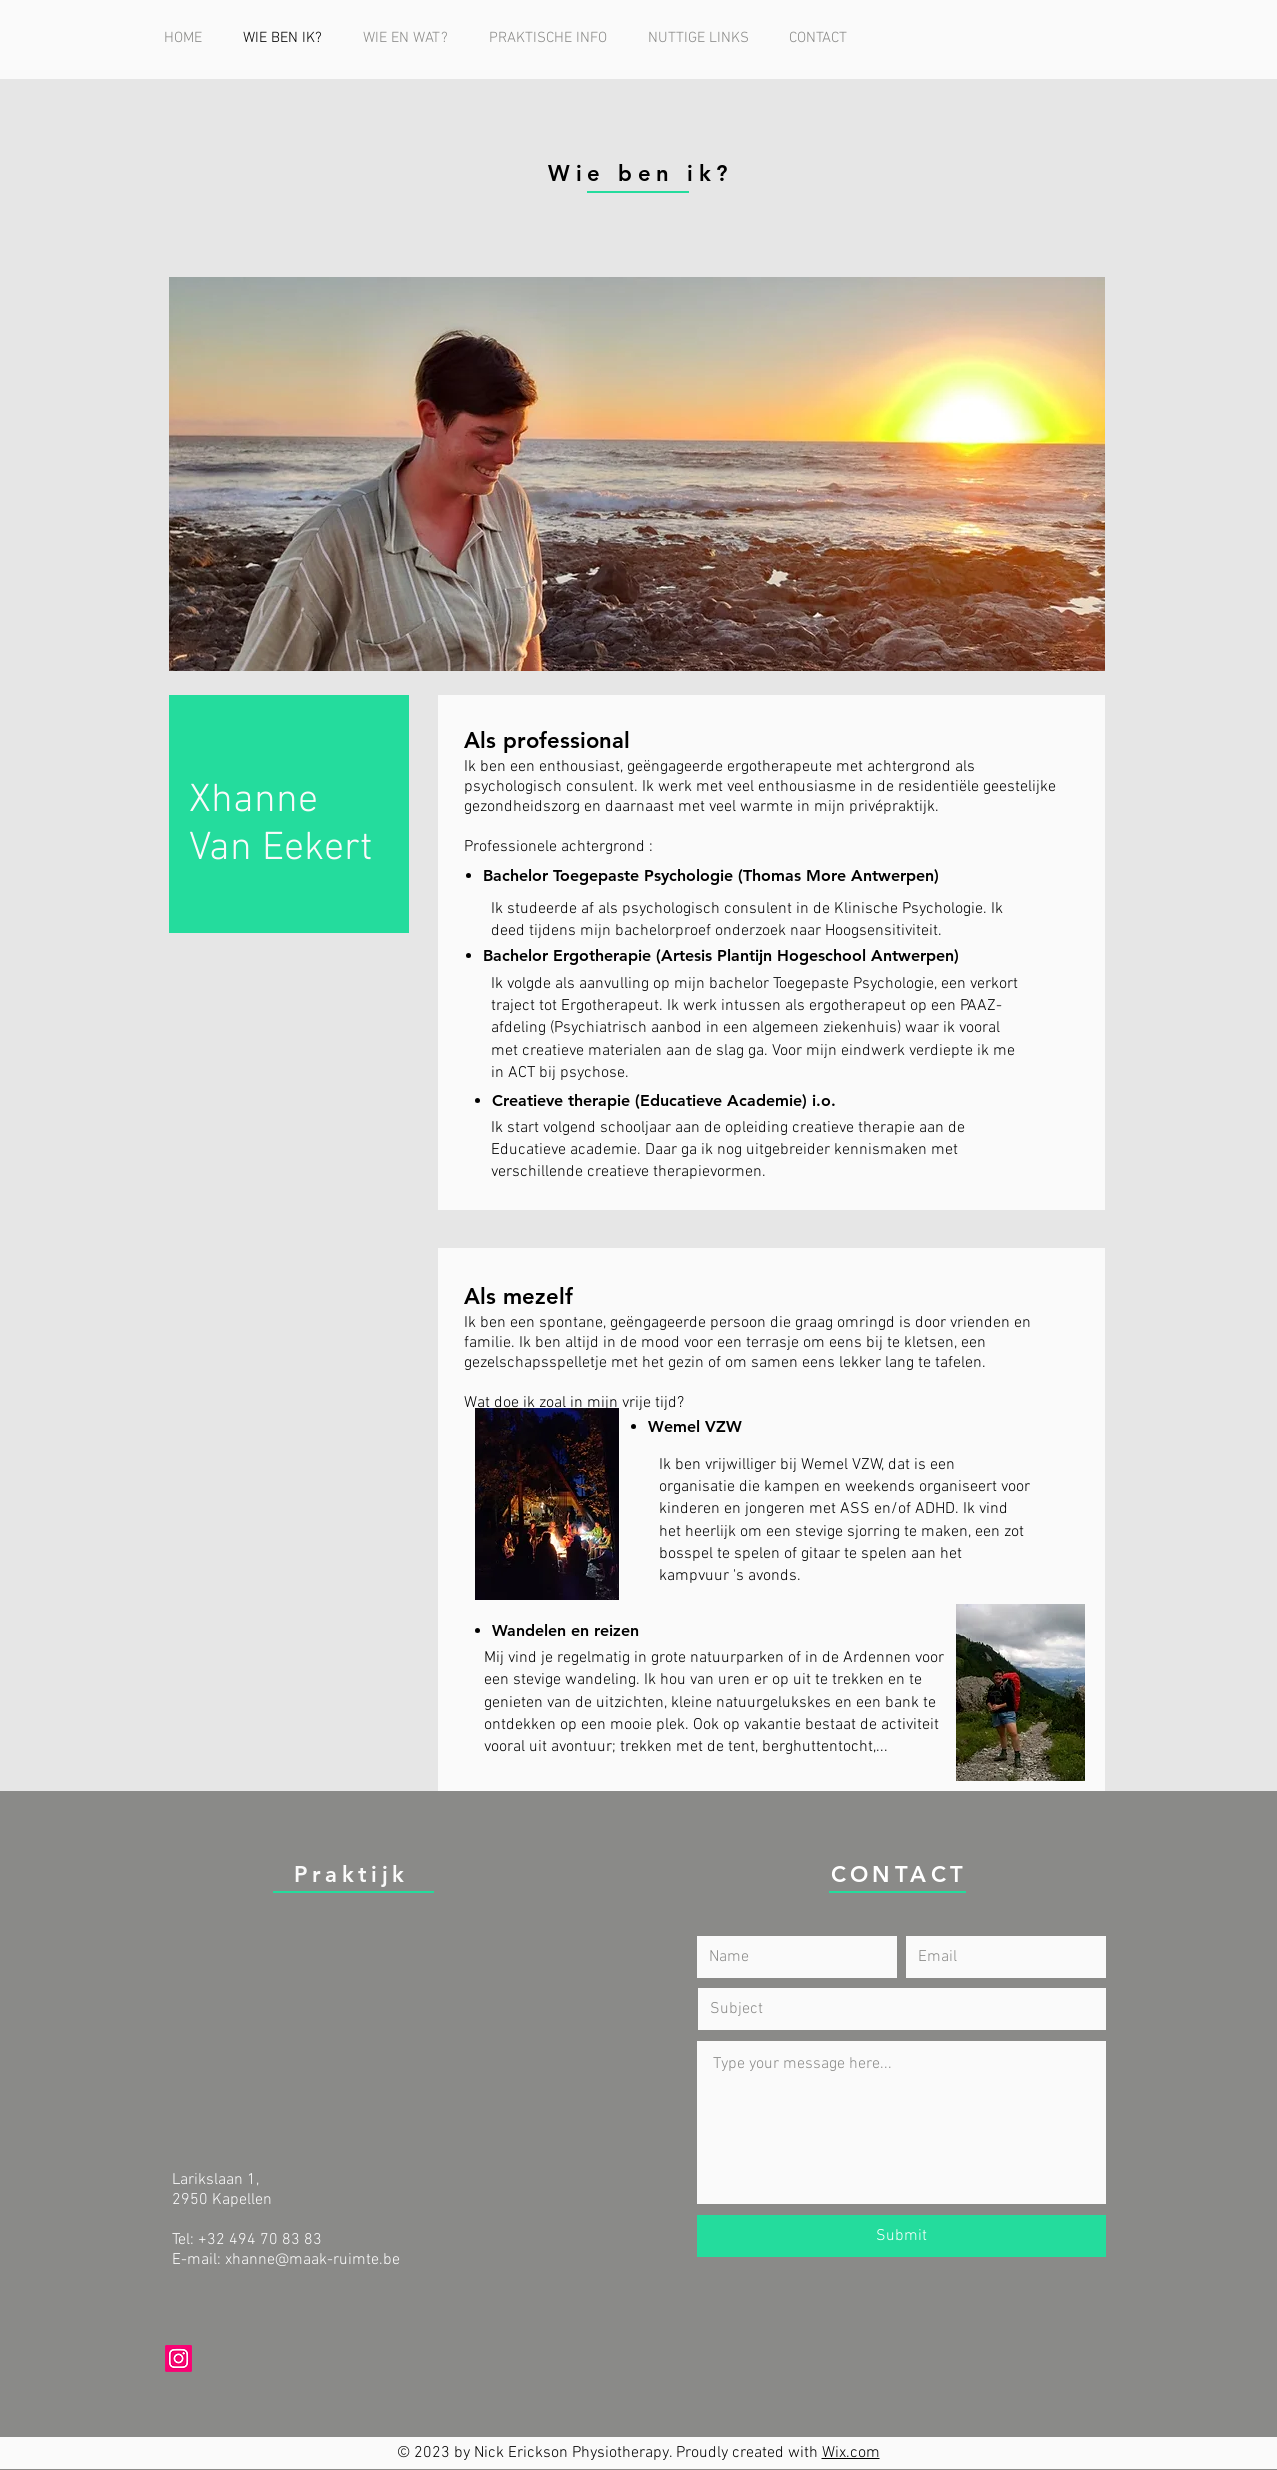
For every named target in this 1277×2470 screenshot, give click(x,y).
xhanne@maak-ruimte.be (312, 2260)
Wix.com (851, 2453)
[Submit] (901, 2236)
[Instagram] (178, 2358)
